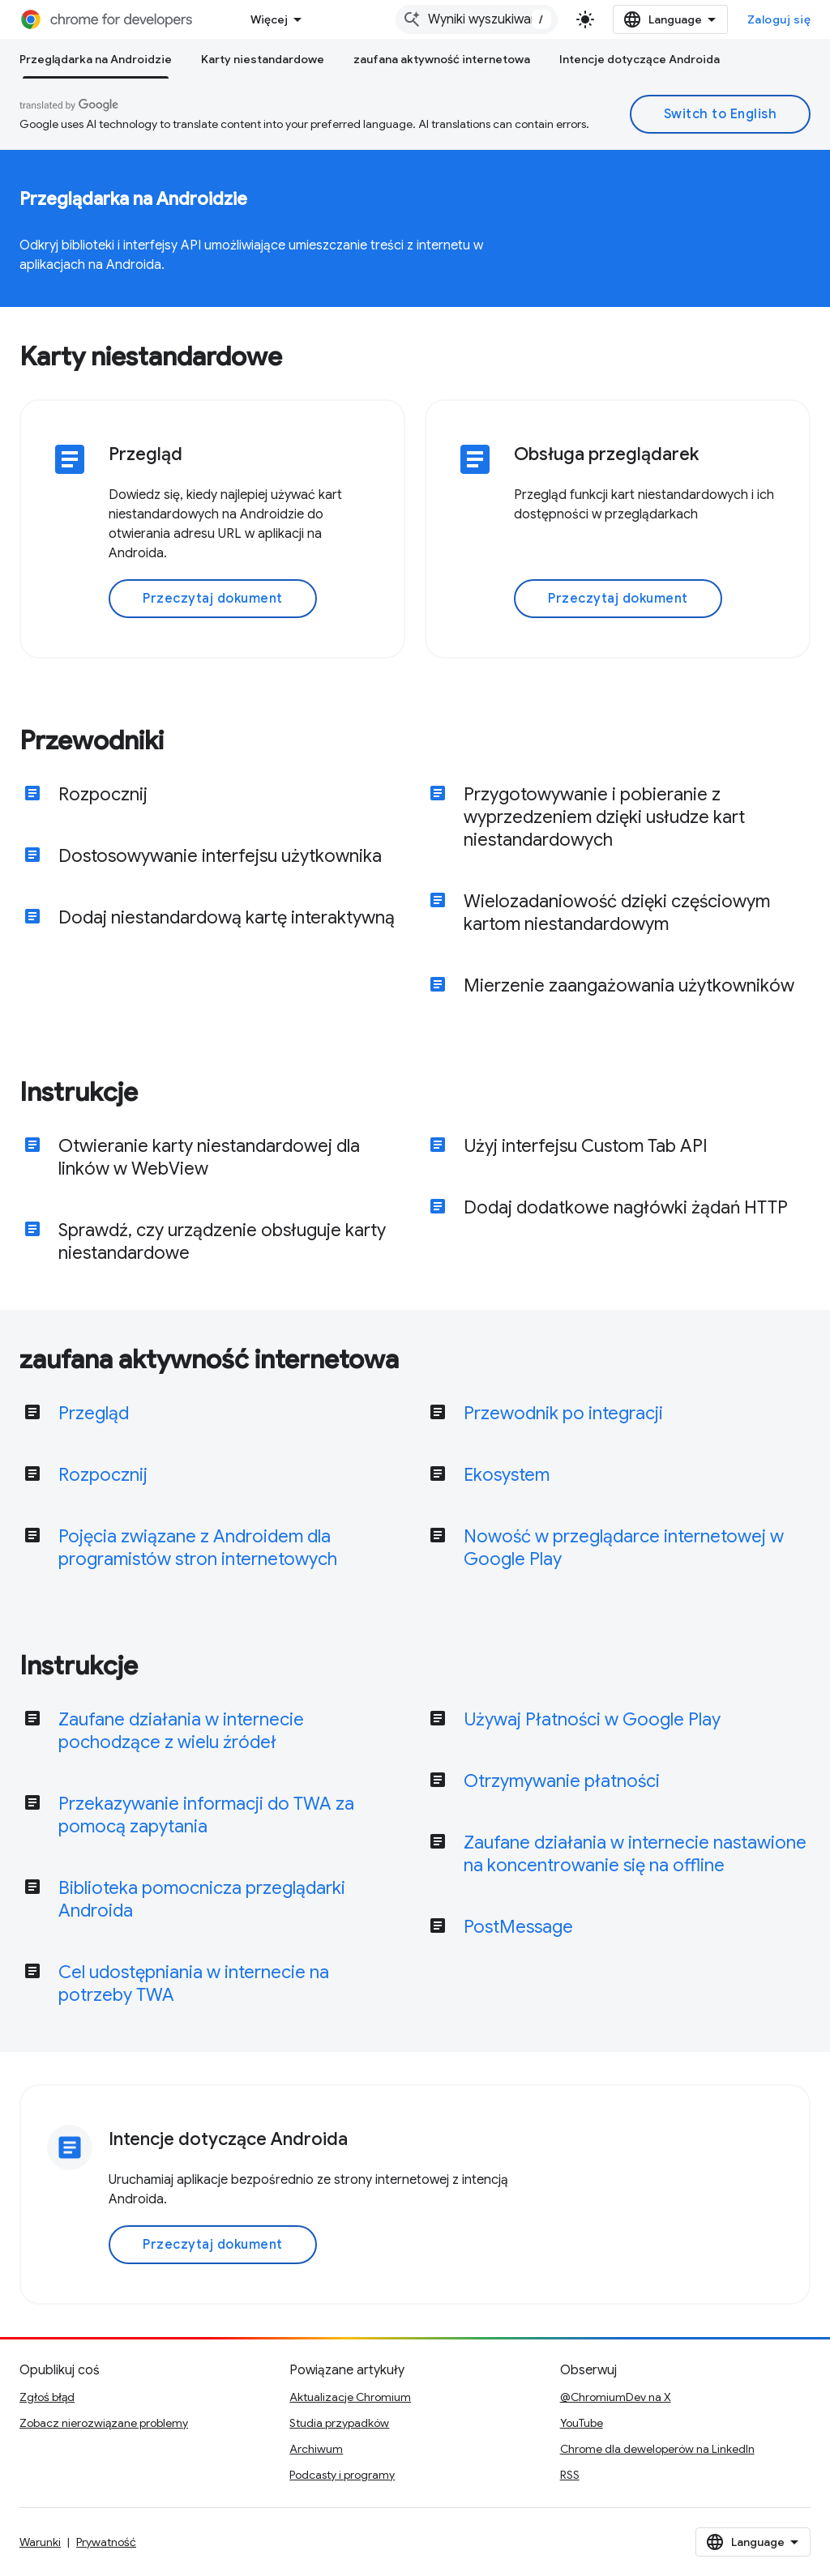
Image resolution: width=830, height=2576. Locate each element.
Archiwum (316, 2449)
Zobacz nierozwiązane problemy (103, 2423)
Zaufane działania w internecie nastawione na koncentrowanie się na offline (635, 1854)
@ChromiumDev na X (615, 2397)
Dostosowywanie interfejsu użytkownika (220, 856)
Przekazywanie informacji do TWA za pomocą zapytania (206, 1815)
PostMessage (518, 1927)
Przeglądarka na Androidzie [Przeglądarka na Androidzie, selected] (95, 59)
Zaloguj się (779, 19)
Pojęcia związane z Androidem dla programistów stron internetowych (197, 1547)
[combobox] (477, 19)
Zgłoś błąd (47, 2397)
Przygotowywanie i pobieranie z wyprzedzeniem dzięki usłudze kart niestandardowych (604, 817)
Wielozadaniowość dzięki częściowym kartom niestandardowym (617, 912)
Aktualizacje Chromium (350, 2397)
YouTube (581, 2423)
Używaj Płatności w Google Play (592, 1719)
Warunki (40, 2541)
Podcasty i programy (342, 2474)
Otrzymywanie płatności (562, 1781)
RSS (570, 2474)
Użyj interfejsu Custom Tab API (586, 1146)
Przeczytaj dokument (213, 599)
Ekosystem (507, 1475)
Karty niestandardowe (262, 59)
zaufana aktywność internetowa (441, 59)
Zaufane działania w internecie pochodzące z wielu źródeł (181, 1730)
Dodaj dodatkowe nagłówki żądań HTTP (626, 1207)
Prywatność (106, 2541)
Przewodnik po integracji (563, 1413)
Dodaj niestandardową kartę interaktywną (226, 917)
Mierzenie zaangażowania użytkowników (629, 985)
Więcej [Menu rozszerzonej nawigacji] (269, 19)
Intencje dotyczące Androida (639, 59)
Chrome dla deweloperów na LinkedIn (657, 2449)
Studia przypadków (339, 2423)
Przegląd (93, 1413)
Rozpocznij (103, 794)
